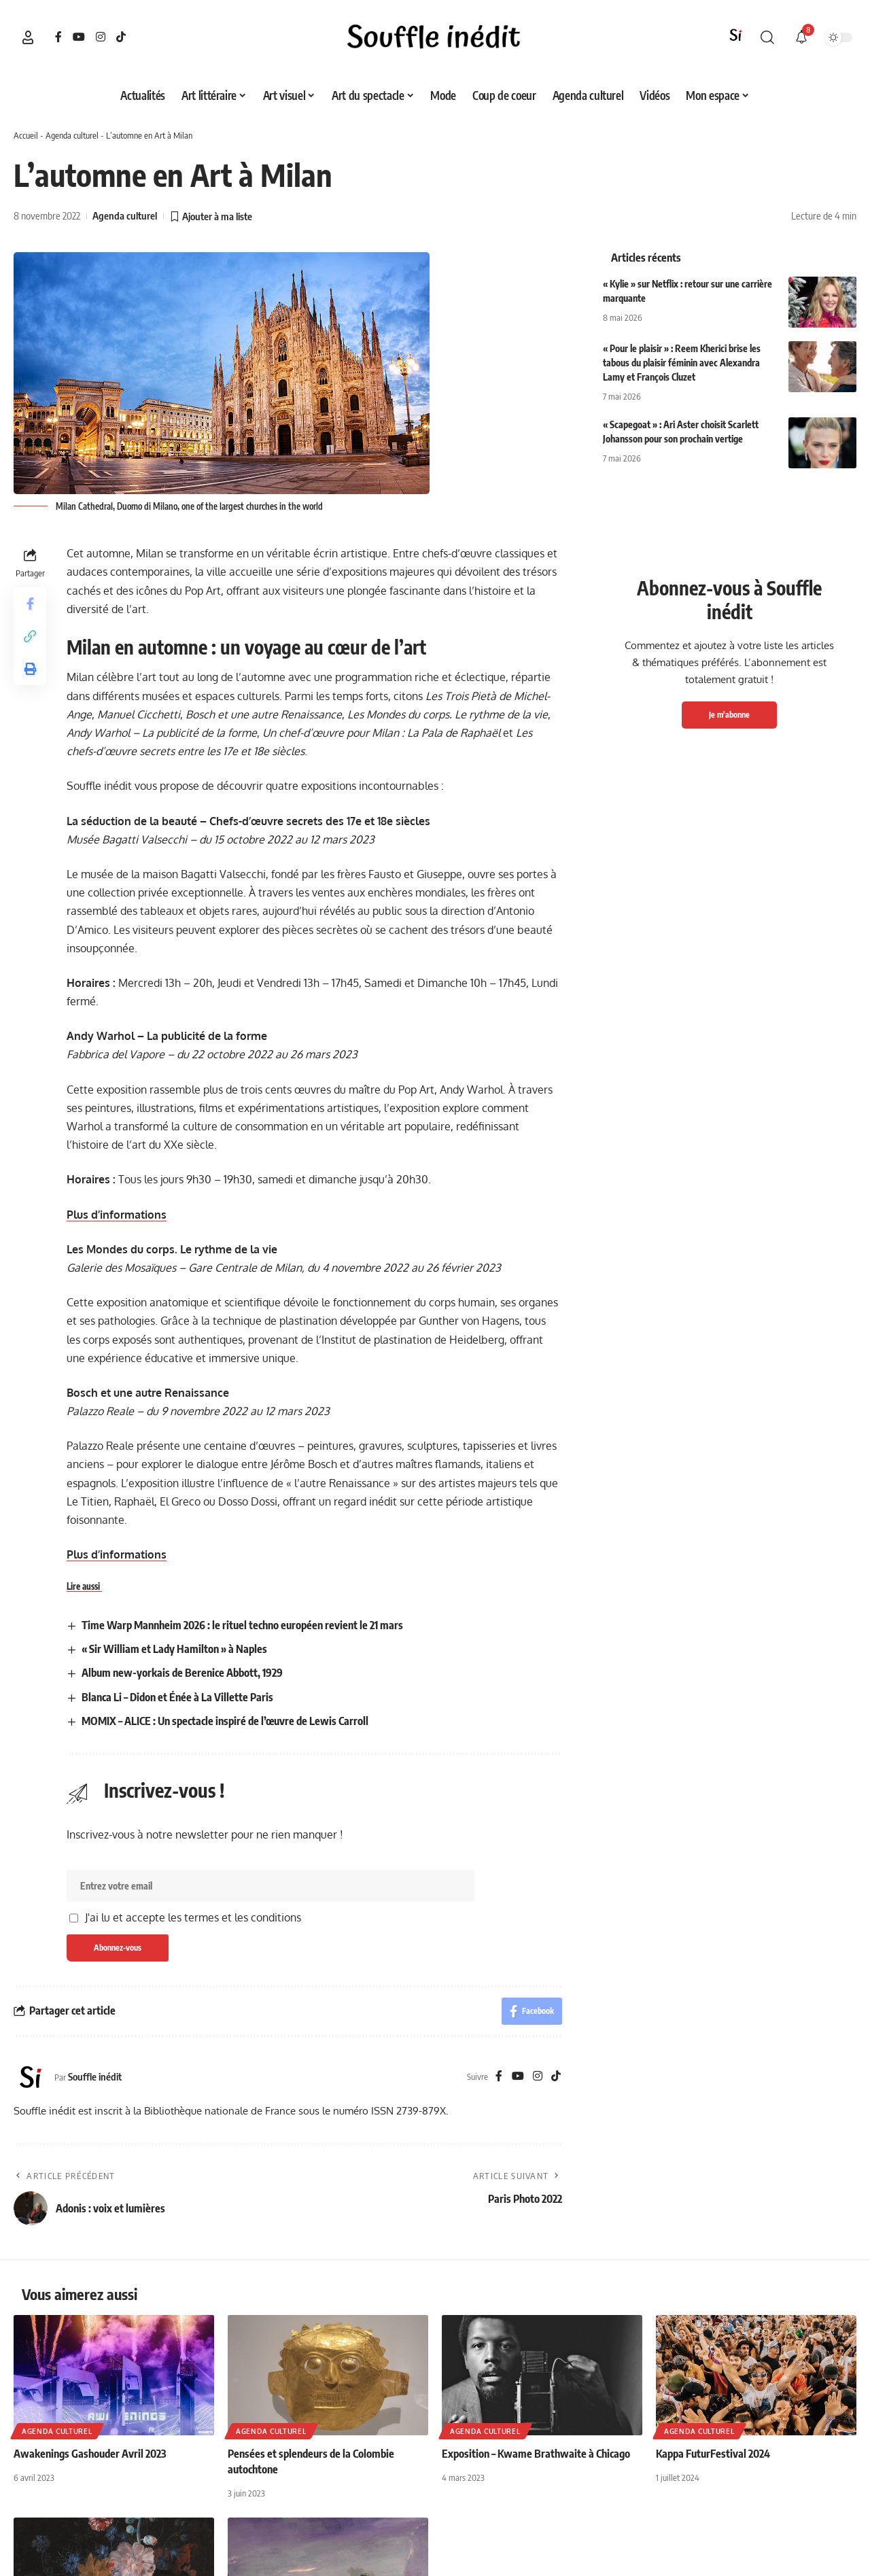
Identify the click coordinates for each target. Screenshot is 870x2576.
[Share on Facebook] (30, 603)
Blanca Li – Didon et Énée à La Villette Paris (177, 1697)
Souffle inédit (95, 2076)
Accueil (26, 135)
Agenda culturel (72, 135)
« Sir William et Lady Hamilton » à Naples (174, 1649)
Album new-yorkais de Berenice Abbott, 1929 (182, 1672)
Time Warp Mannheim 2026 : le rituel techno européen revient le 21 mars (242, 1625)
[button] (28, 37)
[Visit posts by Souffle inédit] (31, 2077)
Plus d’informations (117, 1214)
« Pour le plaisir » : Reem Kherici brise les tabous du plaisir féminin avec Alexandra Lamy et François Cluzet (682, 363)
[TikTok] (121, 37)
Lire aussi (84, 1586)
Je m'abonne (729, 715)
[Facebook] (58, 37)
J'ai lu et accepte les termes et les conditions (193, 1917)
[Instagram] (100, 37)
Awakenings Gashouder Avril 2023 (90, 2453)
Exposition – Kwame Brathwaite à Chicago (536, 2453)
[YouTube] (78, 37)
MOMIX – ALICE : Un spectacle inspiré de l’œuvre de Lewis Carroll (225, 1721)
